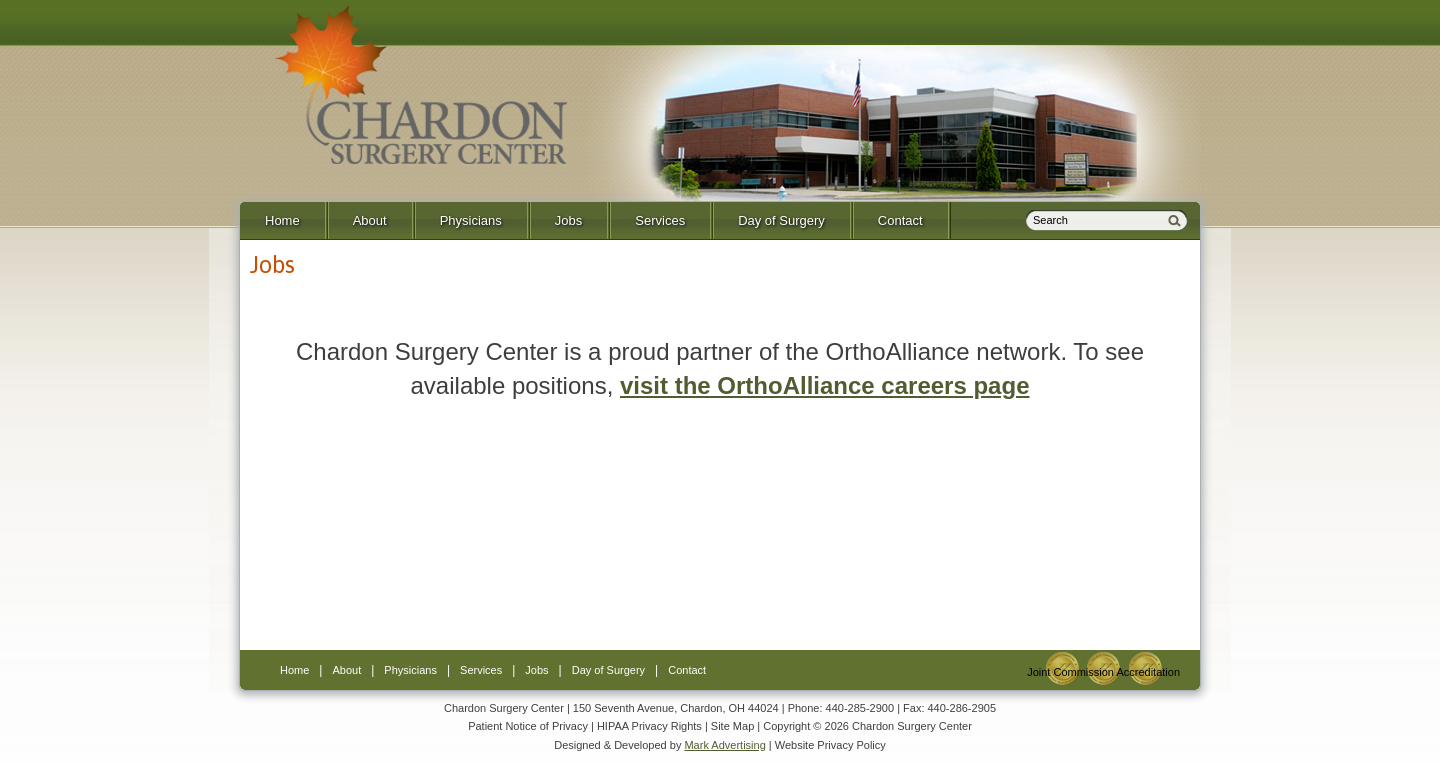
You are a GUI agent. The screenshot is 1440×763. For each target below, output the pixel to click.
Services (660, 220)
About (370, 220)
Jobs (568, 220)
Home (282, 220)
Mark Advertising (724, 745)
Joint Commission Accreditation (1103, 672)
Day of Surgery (781, 220)
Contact (900, 220)
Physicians (471, 220)
